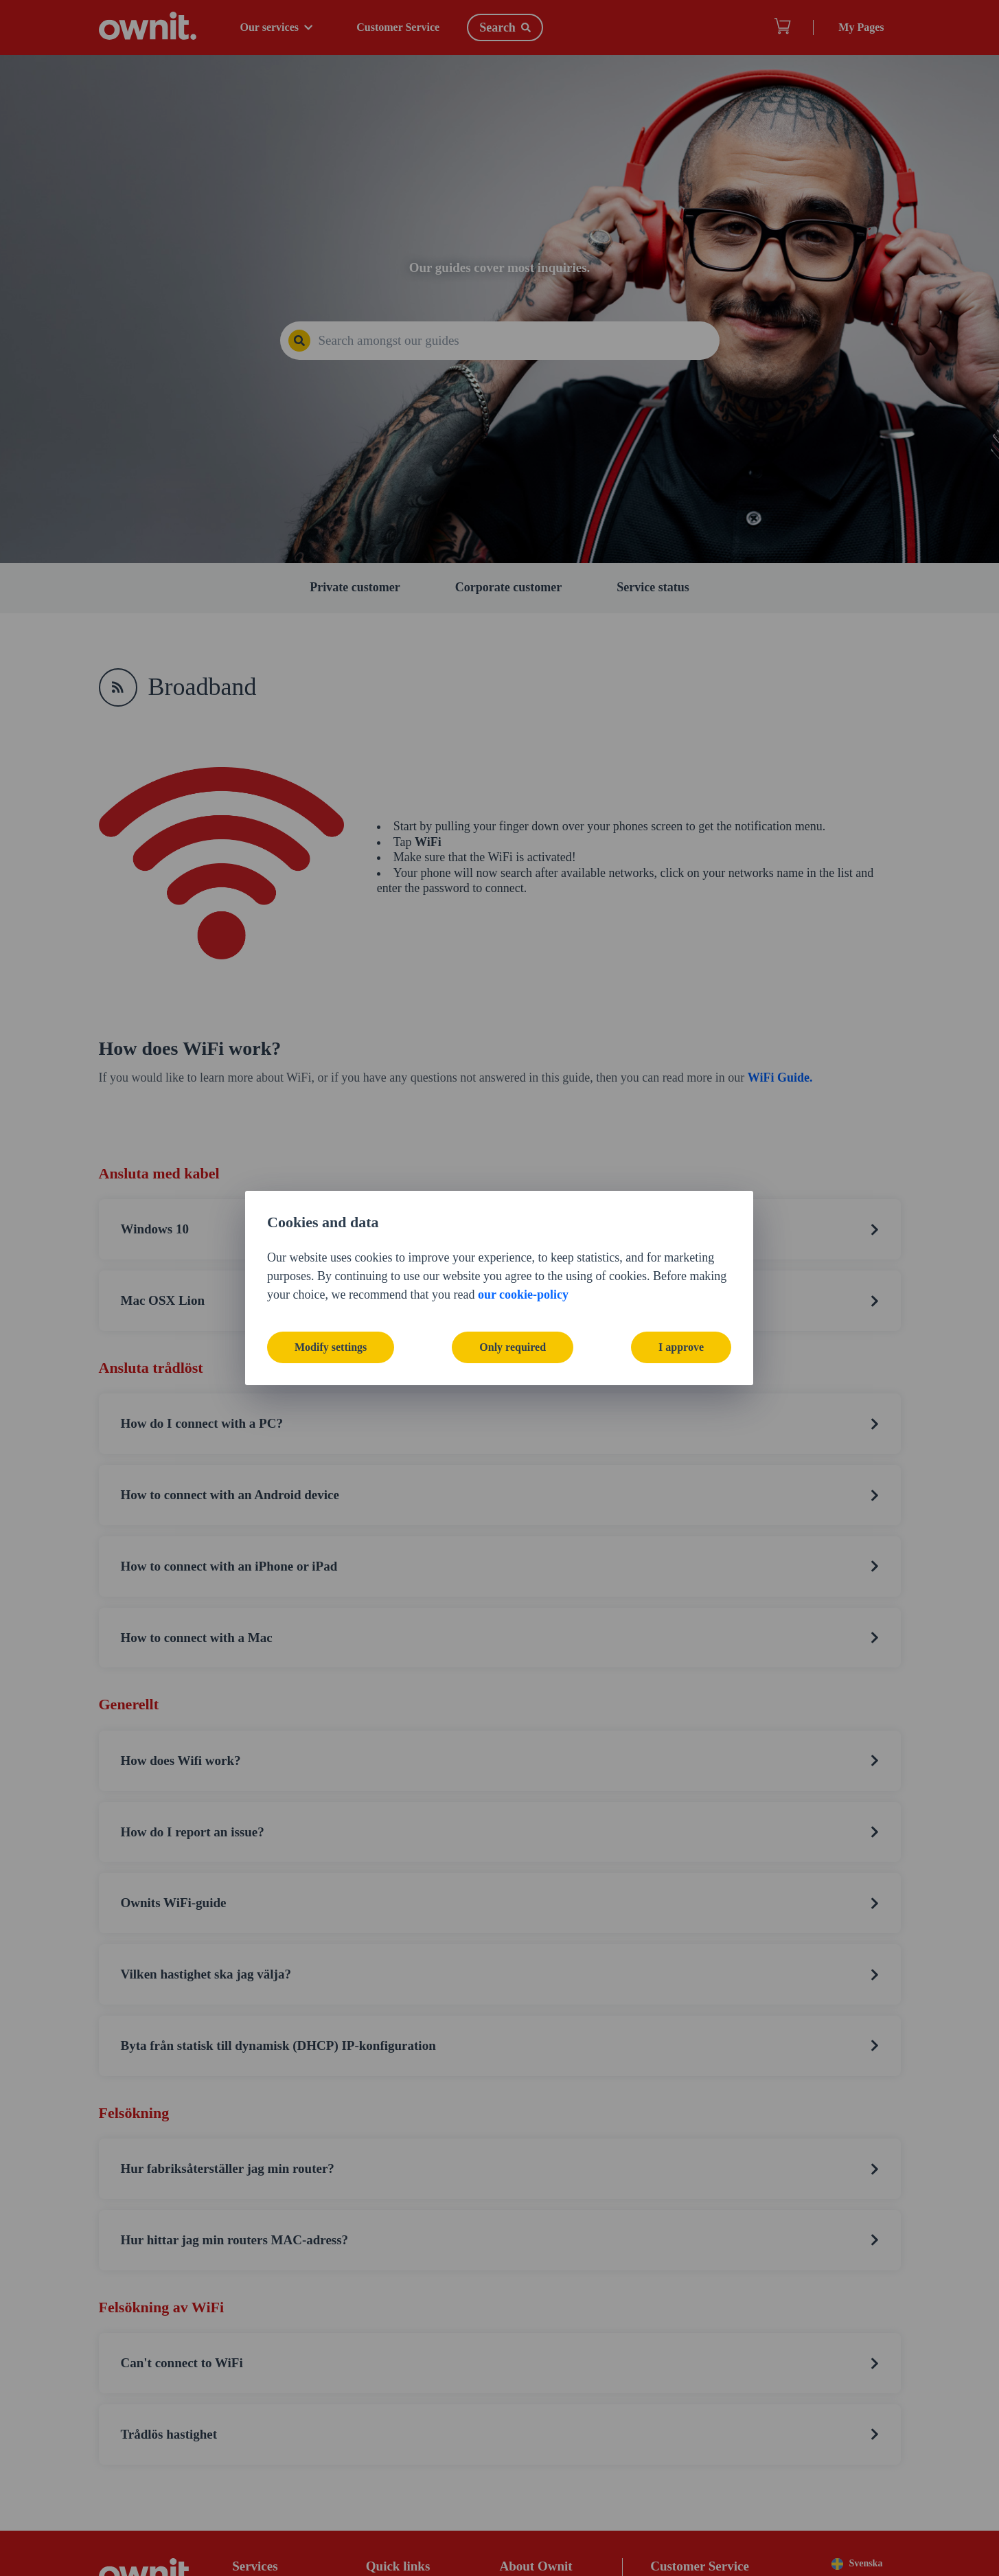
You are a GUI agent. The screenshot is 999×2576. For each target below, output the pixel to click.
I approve (681, 1347)
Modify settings (331, 1347)
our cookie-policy (523, 1294)
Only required (512, 1347)
